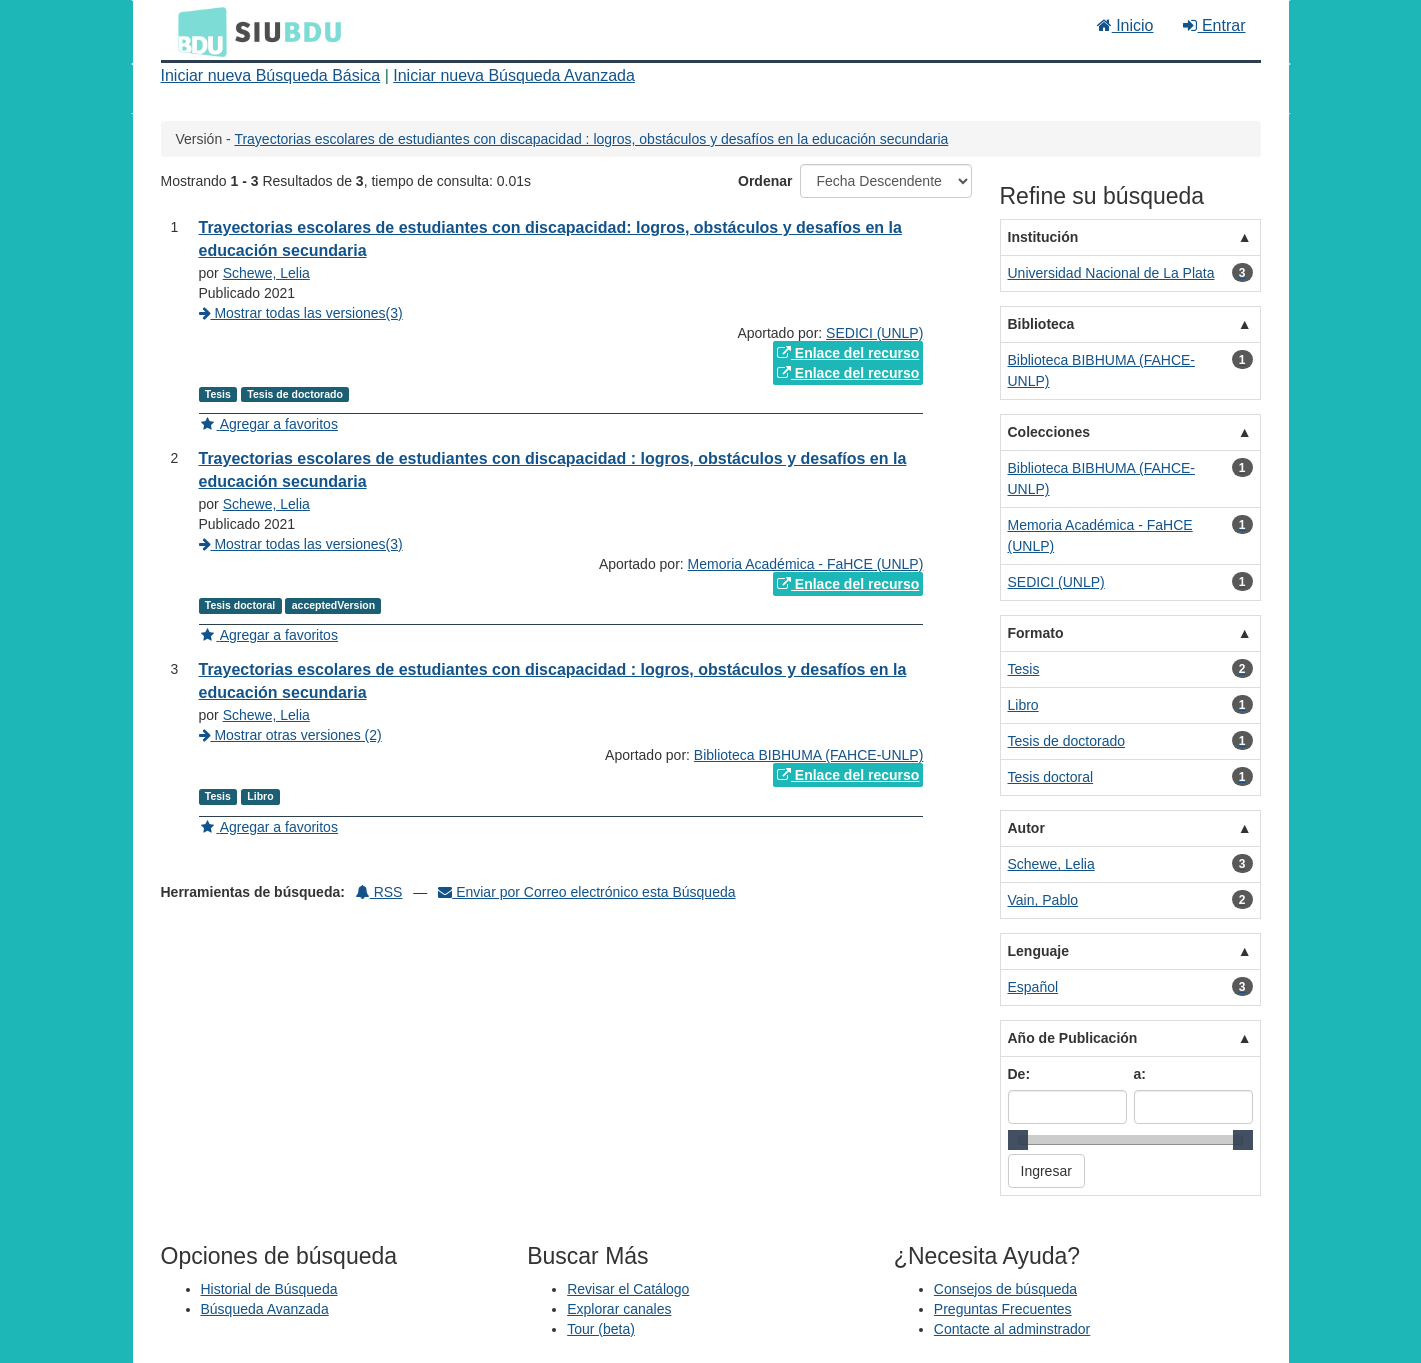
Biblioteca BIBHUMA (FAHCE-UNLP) (809, 755)
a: (1140, 1074)
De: (1019, 1074)
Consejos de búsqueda (1005, 1289)
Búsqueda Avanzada (265, 1309)
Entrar (1214, 25)
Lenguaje (1038, 951)
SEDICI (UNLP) (874, 333)
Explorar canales (619, 1309)
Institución (1043, 237)
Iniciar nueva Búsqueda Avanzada (514, 75)
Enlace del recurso (848, 353)
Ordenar (765, 181)
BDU (197, 31)
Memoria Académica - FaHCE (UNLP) (806, 564)
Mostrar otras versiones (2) (290, 735)
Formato (1036, 633)
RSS (379, 892)
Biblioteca (1041, 324)
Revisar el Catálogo (628, 1289)
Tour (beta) (601, 1329)
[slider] (1018, 1140)
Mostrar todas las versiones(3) (301, 313)
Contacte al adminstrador (1012, 1329)
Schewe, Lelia (266, 273)
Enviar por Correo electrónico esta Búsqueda (586, 892)
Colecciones (1049, 432)
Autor (1026, 828)
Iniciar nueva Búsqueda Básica (271, 75)
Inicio (1125, 25)
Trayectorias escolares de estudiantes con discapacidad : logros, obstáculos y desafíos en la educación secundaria (591, 139)
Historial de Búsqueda (269, 1289)
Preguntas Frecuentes (1003, 1309)
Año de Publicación (1073, 1038)
